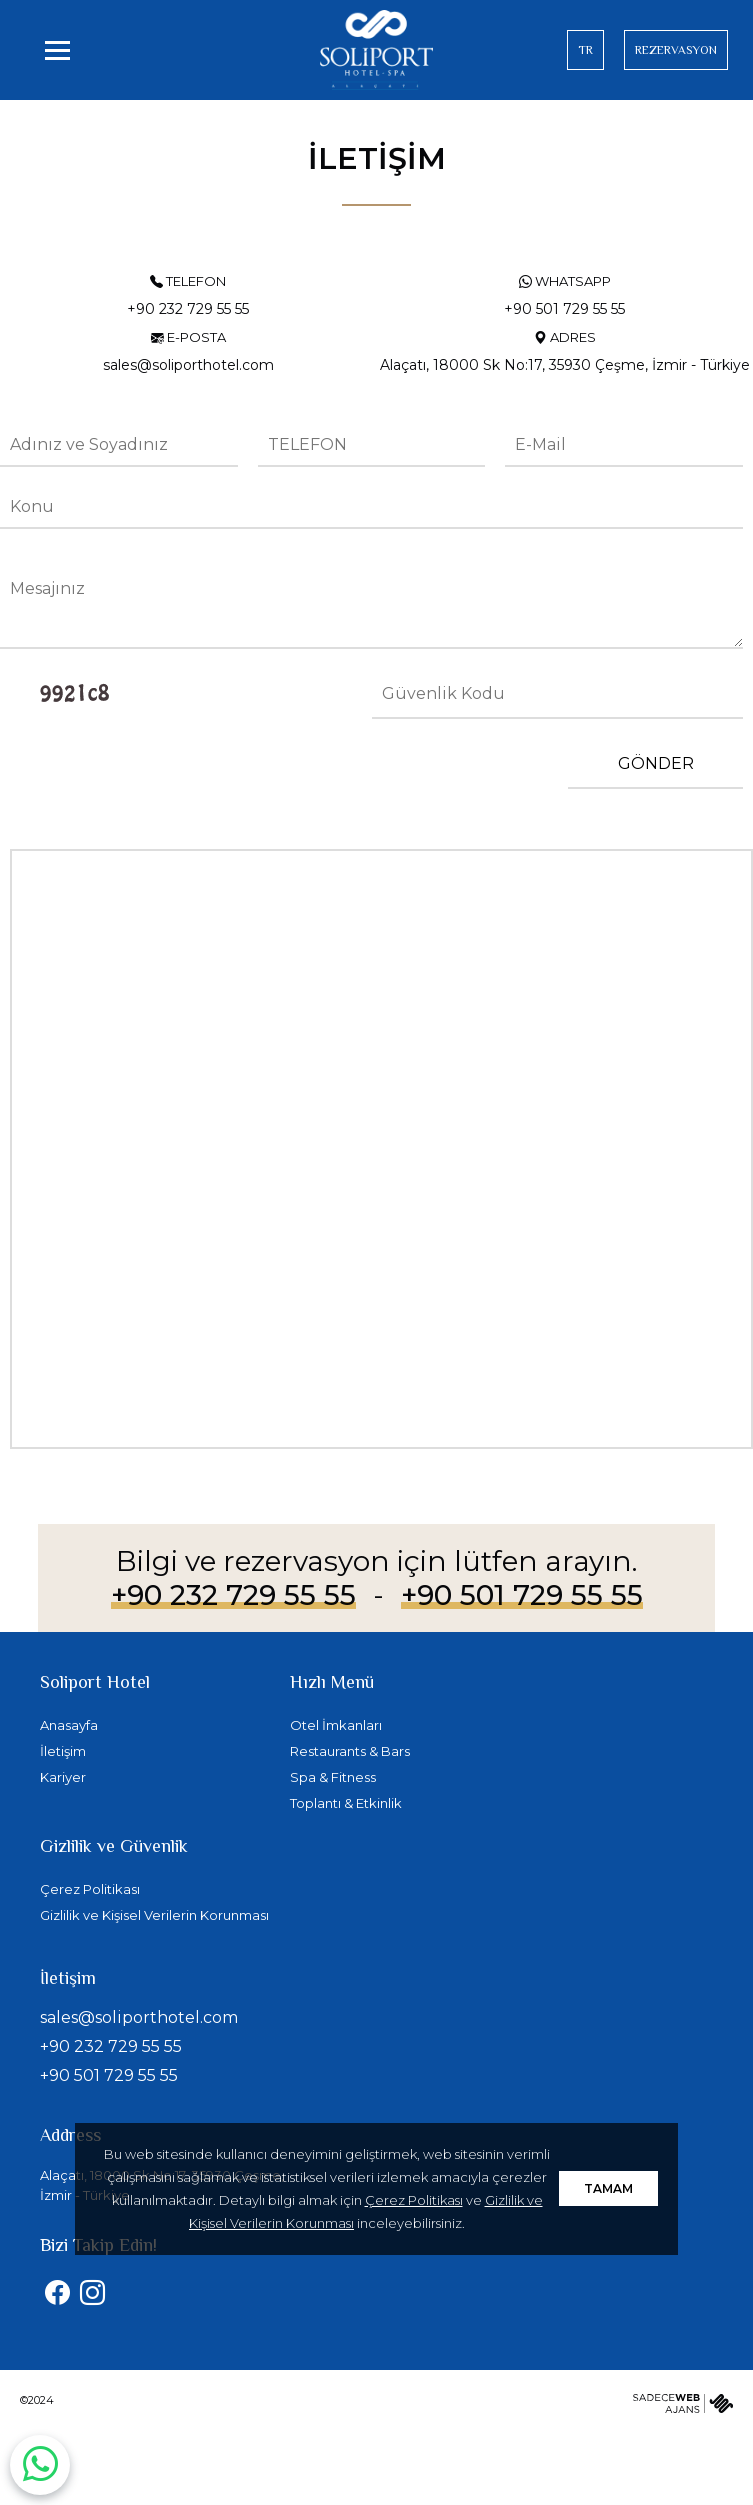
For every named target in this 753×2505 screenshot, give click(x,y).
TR (585, 50)
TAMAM (608, 2188)
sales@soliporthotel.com (139, 2017)
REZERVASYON (676, 50)
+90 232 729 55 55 (233, 1595)
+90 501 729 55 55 (522, 1595)
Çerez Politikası (414, 2200)
